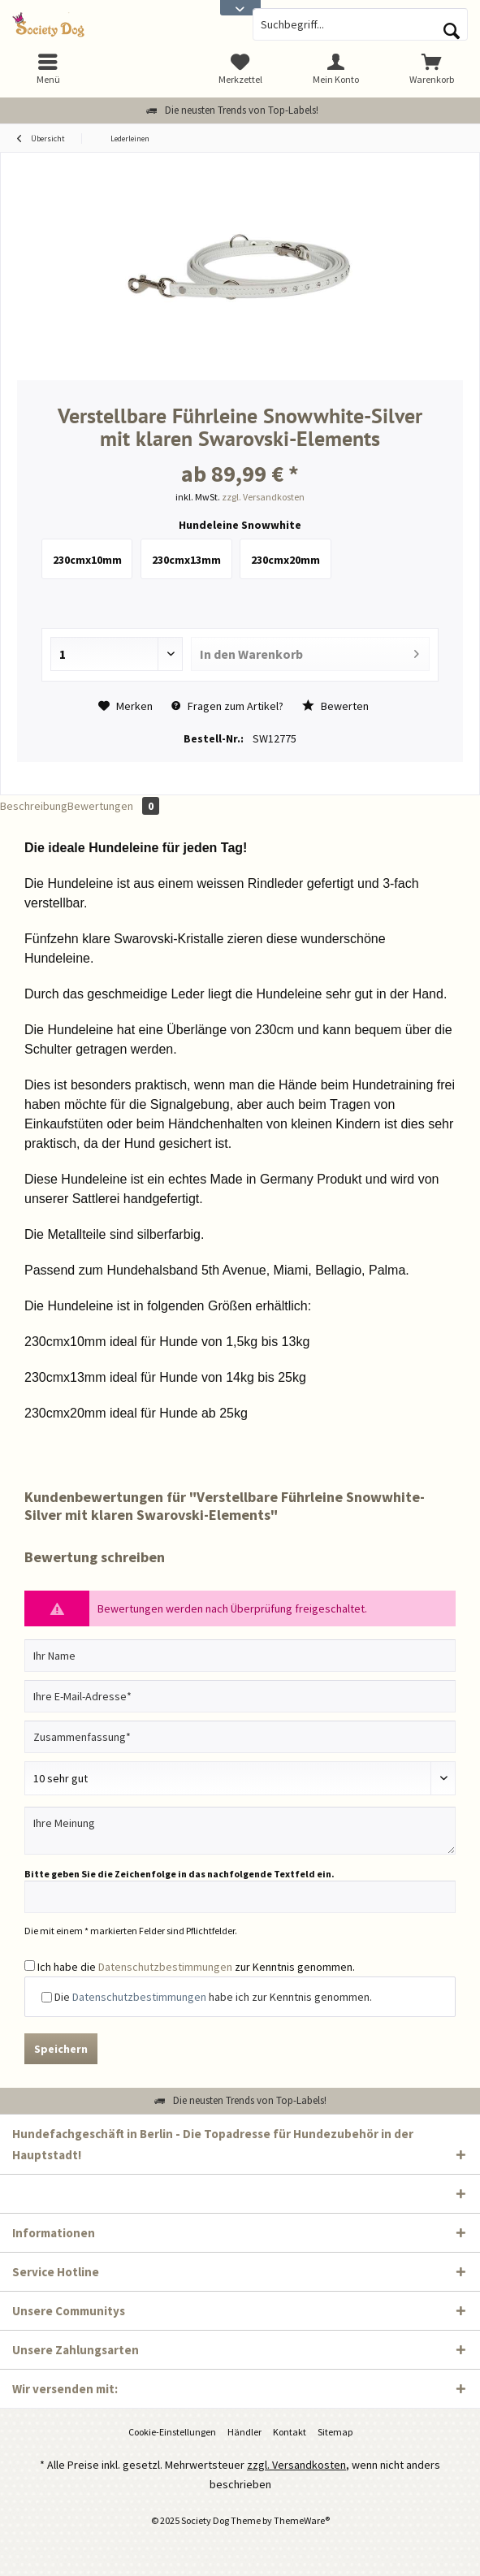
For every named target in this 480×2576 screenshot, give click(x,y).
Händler (244, 2432)
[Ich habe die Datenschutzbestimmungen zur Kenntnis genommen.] (29, 1965)
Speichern (61, 2048)
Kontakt (289, 2432)
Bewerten (335, 706)
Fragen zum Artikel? (227, 706)
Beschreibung (33, 806)
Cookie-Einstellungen (172, 2432)
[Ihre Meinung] (240, 1831)
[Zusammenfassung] (240, 1737)
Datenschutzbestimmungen (165, 1966)
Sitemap (335, 2432)
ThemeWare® (302, 2520)
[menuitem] (432, 69)
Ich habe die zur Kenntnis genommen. (196, 1966)
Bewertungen (113, 806)
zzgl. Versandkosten (263, 497)
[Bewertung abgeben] (240, 1778)
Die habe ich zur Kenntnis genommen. (213, 1996)
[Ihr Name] (240, 1655)
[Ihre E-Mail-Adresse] (240, 1696)
